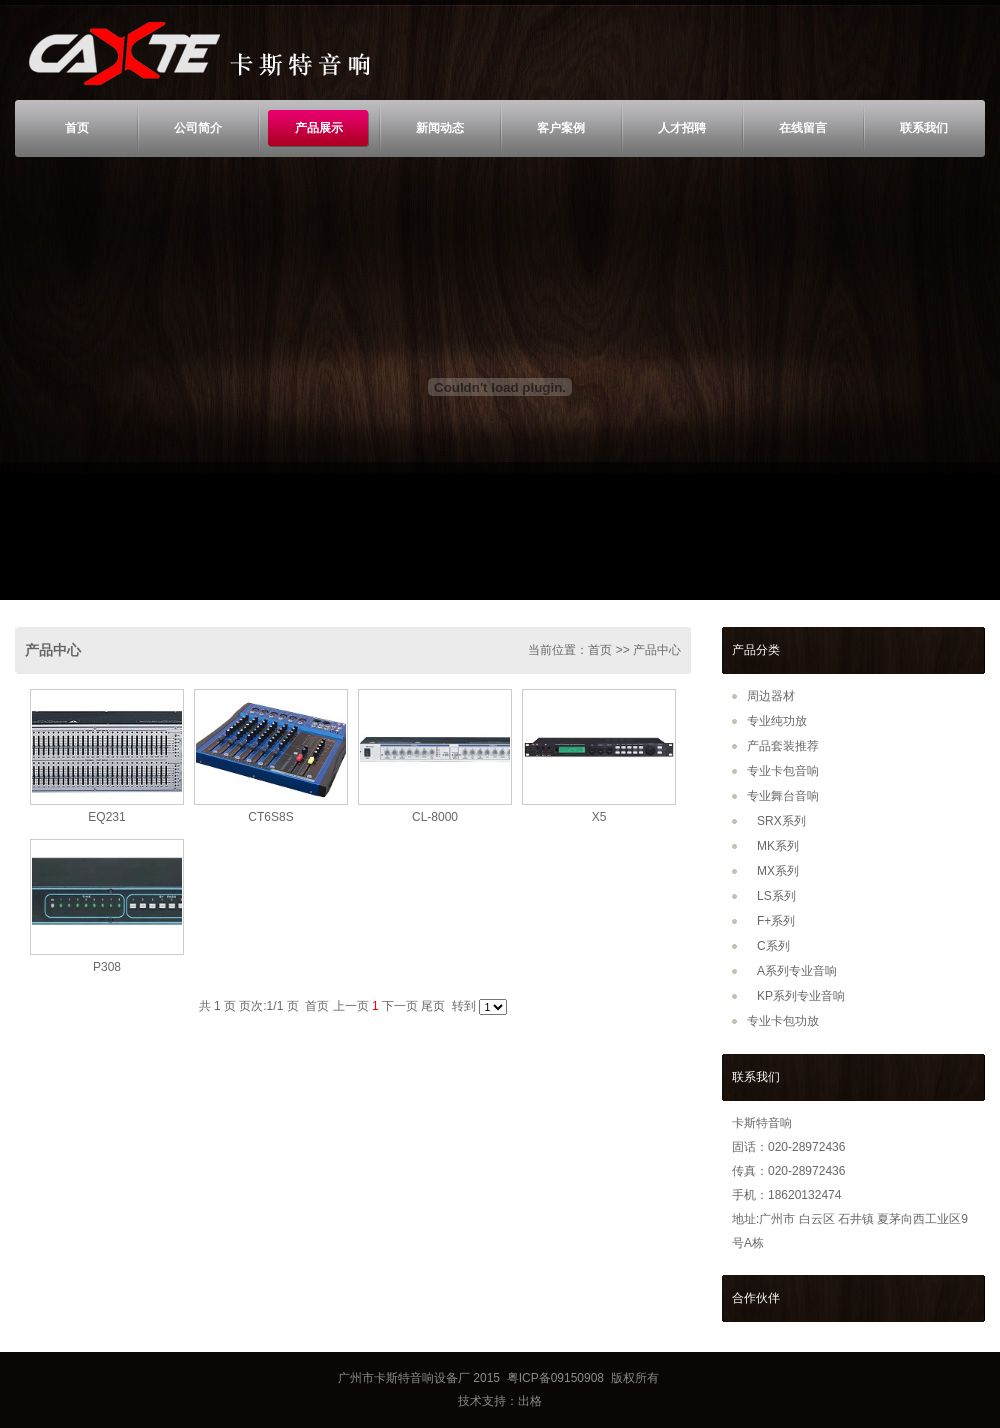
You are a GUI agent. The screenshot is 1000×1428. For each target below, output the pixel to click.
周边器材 (771, 696)
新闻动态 (440, 128)
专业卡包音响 (783, 771)
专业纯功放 (777, 721)
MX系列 (778, 871)
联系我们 (924, 128)
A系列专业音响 (797, 971)
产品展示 (319, 128)
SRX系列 (781, 821)
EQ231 (106, 817)
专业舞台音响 (783, 796)
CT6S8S (270, 817)
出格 (530, 1401)
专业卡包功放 (783, 1021)
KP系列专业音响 (801, 996)
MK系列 (778, 846)
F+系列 (776, 921)
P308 (107, 967)
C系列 (773, 946)
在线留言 (803, 128)
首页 (77, 128)
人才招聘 (682, 128)
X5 (599, 817)
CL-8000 (435, 817)
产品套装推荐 (783, 746)
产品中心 (53, 650)
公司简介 (198, 128)
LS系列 (776, 896)
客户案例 (561, 128)
